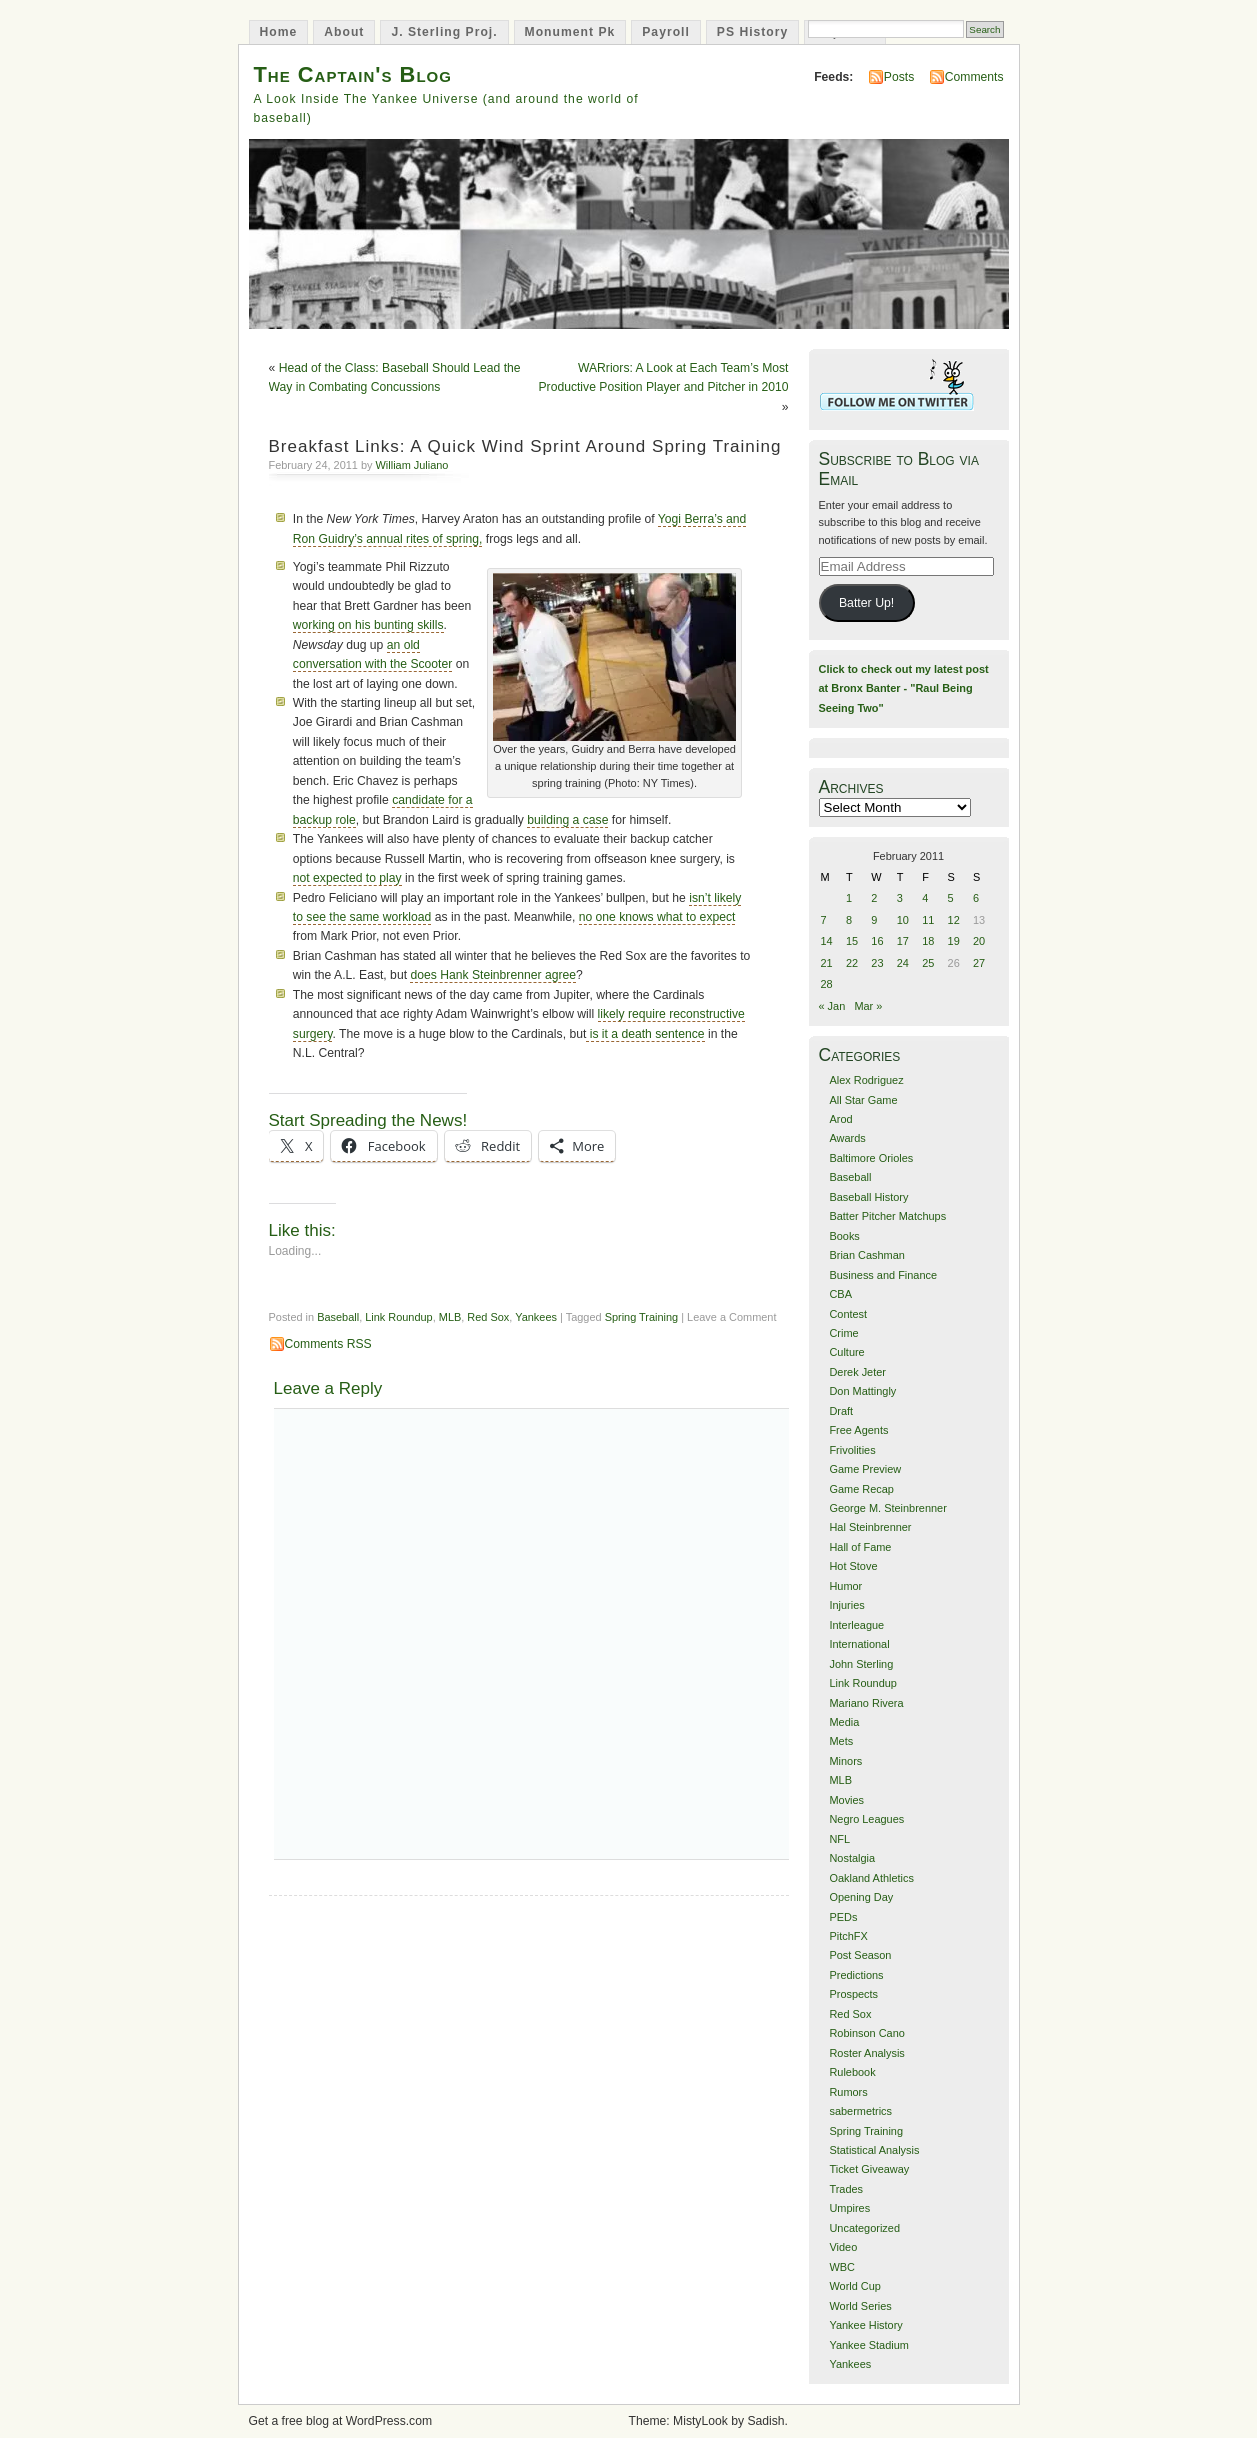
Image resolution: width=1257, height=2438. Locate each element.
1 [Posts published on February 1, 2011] (849, 898)
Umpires (849, 2208)
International (859, 1644)
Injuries (846, 1605)
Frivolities (852, 1450)
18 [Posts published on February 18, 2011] (928, 941)
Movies (846, 1800)
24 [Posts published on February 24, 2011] (903, 963)
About (344, 32)
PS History (752, 32)
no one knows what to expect (657, 917)
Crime (843, 1333)
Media (844, 1722)
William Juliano (412, 465)
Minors (845, 1761)
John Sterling (861, 1664)
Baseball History (868, 1197)
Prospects (853, 1994)
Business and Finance (883, 1275)
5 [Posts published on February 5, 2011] (951, 898)
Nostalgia (852, 1858)
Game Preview (865, 1469)
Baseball (338, 1317)
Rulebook (852, 2072)
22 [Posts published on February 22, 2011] (852, 963)
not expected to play (347, 878)
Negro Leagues (866, 1819)
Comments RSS (328, 1344)
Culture (846, 1352)
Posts (899, 77)
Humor (845, 1586)
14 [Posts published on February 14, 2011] (827, 941)
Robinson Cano (866, 2033)
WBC (842, 2267)
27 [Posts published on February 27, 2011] (979, 963)
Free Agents (858, 1430)
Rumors (848, 2092)
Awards (847, 1138)
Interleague (856, 1625)
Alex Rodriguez (866, 1080)
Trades (846, 2189)
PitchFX (848, 1936)
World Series (860, 2306)
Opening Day (861, 1897)
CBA (840, 1294)
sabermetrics (860, 2111)
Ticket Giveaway (869, 2169)
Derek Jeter (857, 1372)
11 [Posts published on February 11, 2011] (928, 920)
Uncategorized (864, 2228)
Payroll (666, 32)
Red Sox (488, 1317)
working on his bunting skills (368, 625)
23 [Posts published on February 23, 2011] (877, 963)
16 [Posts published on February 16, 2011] (877, 941)
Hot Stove (853, 1566)
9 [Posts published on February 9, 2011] (874, 920)
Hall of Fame (860, 1547)
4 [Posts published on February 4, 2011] (925, 898)
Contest (848, 1314)
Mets (841, 1741)
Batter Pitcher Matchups (887, 1216)
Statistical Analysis (874, 2150)
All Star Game (863, 1100)
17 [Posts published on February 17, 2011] (903, 941)
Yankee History (865, 2325)
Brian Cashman (866, 1255)
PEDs (843, 1917)
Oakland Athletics (871, 1878)
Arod (840, 1119)
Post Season (860, 1955)
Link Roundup (399, 1317)
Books (844, 1236)
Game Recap (861, 1489)
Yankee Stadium (868, 2345)
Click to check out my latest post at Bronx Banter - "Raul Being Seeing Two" (904, 688)
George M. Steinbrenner (887, 1508)
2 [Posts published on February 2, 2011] (874, 898)
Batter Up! (866, 603)
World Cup (854, 2286)
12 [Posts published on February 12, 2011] (954, 920)
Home (279, 32)
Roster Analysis (866, 2053)
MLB (450, 1317)
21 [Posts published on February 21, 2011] (827, 963)
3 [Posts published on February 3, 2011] (900, 898)
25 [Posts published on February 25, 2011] (928, 963)
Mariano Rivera (866, 1703)
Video (843, 2247)
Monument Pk (570, 32)
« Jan (832, 1006)
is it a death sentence (645, 1034)
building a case (567, 820)
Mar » (868, 1006)
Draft (841, 1411)
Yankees (536, 1317)
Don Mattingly (862, 1391)
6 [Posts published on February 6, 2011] (976, 898)
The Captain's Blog (353, 74)
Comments (974, 77)
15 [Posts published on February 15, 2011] (852, 941)
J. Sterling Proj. (444, 32)
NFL (839, 1839)
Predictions (856, 1975)
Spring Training (642, 1317)
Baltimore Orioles (871, 1158)
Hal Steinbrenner (870, 1527)
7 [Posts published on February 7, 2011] (824, 920)
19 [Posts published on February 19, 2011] (954, 941)
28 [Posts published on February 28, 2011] (827, 984)
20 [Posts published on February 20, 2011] (979, 941)
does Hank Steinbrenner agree (493, 975)
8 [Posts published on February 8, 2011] (849, 920)
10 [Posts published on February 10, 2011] (903, 920)
